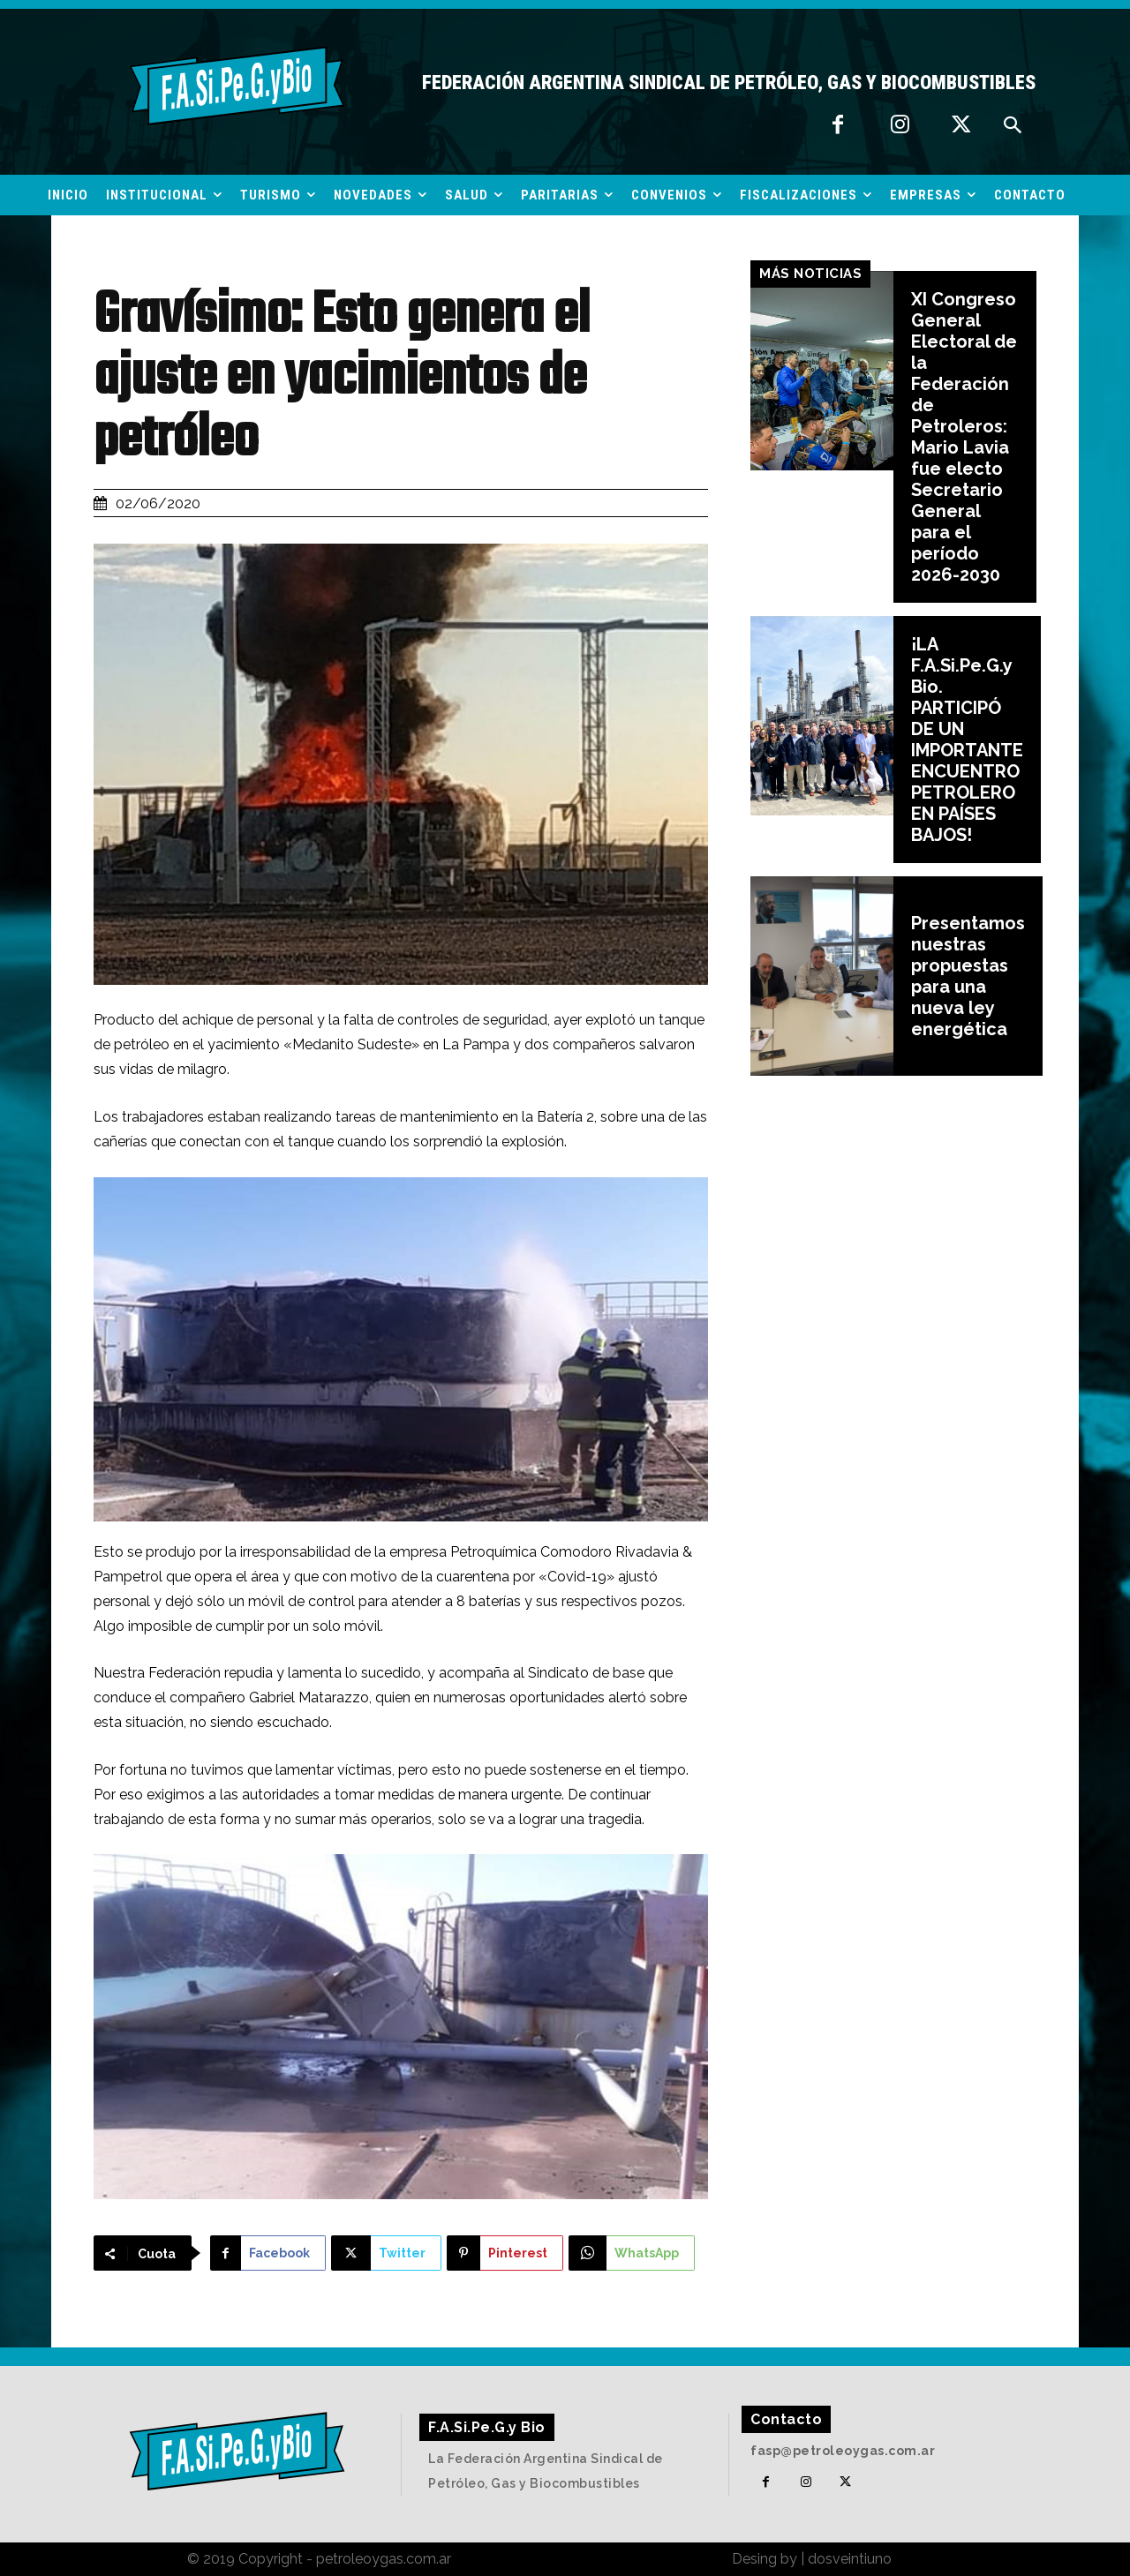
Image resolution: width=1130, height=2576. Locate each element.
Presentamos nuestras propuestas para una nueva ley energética (968, 976)
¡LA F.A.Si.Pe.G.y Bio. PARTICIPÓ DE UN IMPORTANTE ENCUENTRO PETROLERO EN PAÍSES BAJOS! (967, 739)
